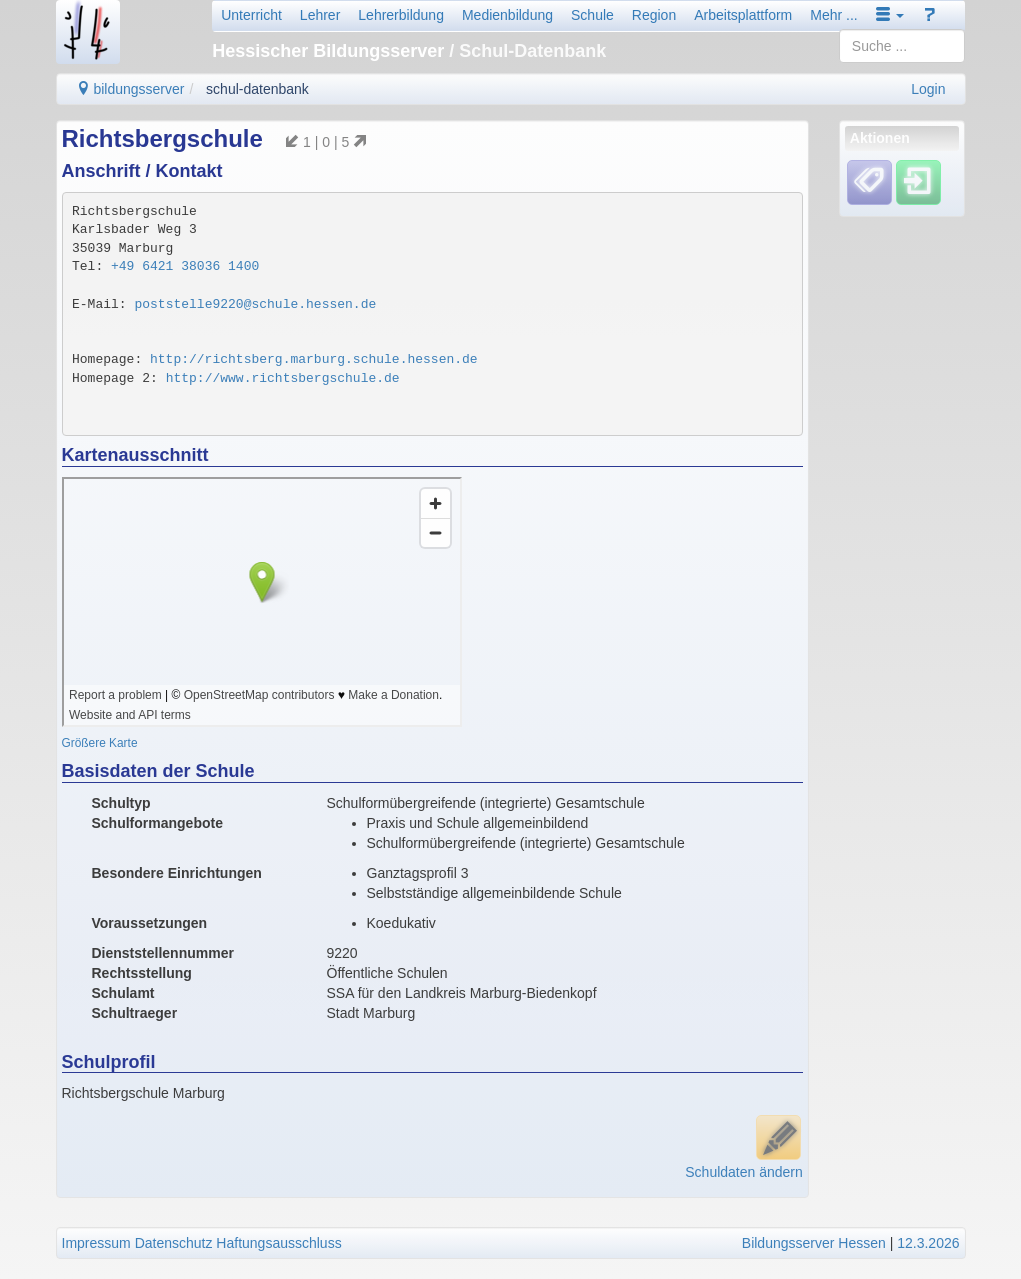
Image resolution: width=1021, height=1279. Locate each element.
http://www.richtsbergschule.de (283, 378)
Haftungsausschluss (278, 1243)
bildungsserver (130, 89)
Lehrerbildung (401, 15)
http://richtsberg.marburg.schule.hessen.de (314, 359)
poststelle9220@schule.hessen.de (255, 304)
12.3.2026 (928, 1243)
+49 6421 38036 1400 (185, 266)
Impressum (96, 1243)
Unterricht (251, 15)
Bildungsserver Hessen (814, 1243)
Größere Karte (100, 743)
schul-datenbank (257, 89)
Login (928, 89)
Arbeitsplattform (743, 15)
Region (654, 15)
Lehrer (320, 15)
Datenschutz (174, 1243)
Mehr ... (833, 15)
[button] (890, 15)
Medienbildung (507, 15)
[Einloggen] (918, 182)
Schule (592, 15)
